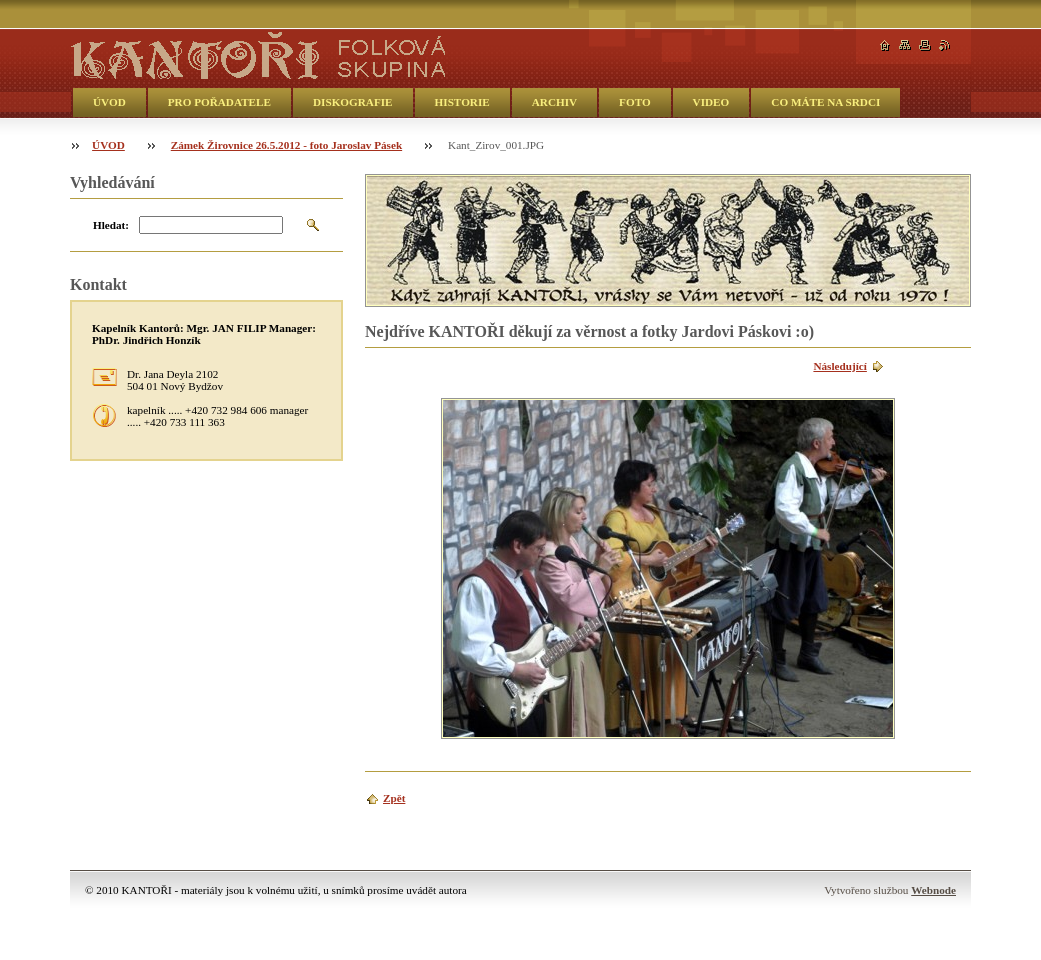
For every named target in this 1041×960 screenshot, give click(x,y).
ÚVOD (109, 102)
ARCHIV (554, 102)
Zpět (394, 798)
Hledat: (111, 225)
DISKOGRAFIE (353, 102)
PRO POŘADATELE (219, 102)
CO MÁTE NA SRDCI (825, 102)
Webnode (933, 890)
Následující (839, 366)
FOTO (635, 102)
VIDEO (711, 102)
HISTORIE (462, 102)
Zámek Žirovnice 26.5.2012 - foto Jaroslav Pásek (286, 145)
